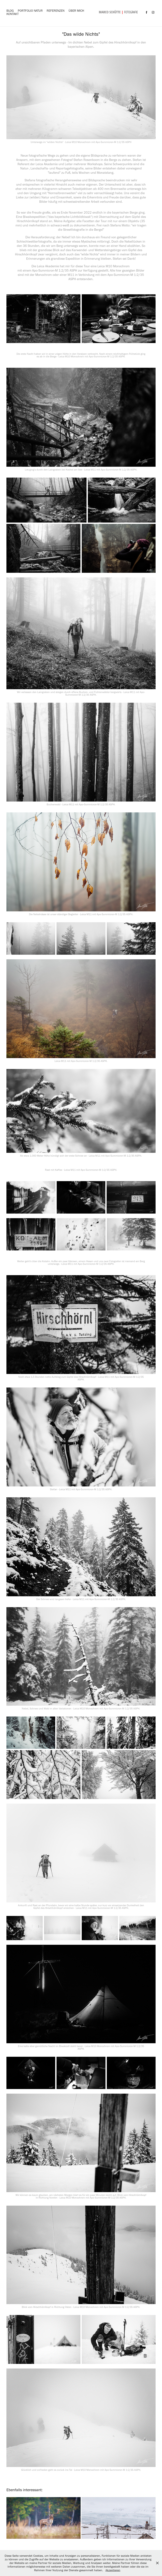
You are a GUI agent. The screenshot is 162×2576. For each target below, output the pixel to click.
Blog (10, 11)
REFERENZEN (55, 11)
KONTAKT (12, 14)
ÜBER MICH (76, 11)
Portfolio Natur (30, 11)
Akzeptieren (112, 2570)
